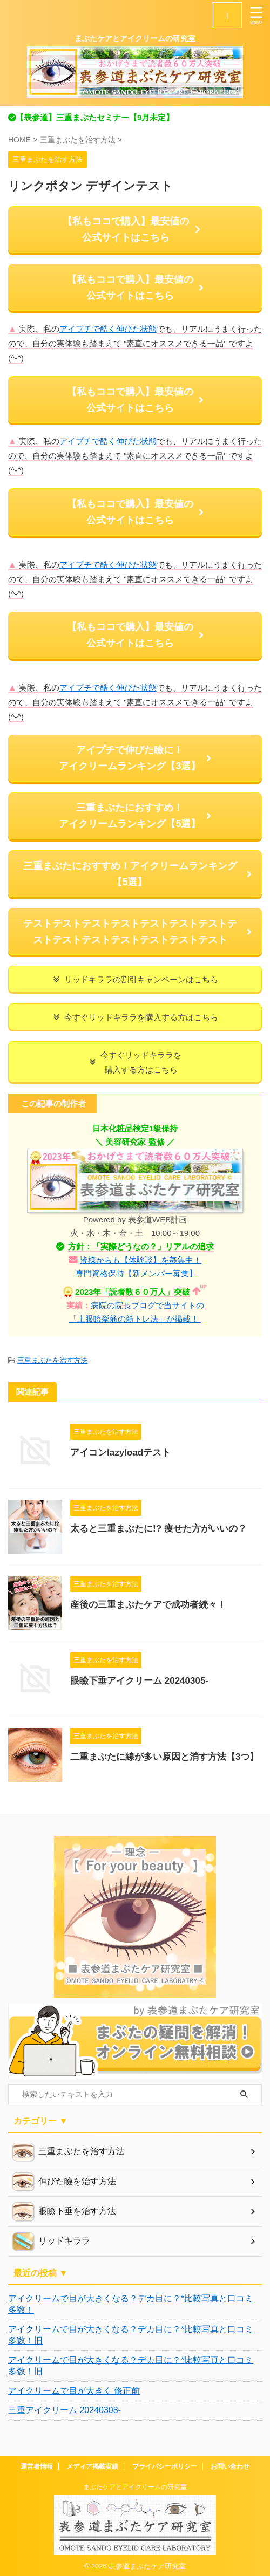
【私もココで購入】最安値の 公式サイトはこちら (132, 229)
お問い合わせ (230, 2466)
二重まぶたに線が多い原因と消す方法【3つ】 (164, 1757)
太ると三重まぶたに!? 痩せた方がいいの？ (158, 1528)
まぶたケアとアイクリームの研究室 (135, 2487)
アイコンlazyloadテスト (120, 1452)
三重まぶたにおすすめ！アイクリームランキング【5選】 (137, 873)
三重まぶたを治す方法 (52, 1360)
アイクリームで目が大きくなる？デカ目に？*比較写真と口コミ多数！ (130, 2304)
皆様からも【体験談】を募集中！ (140, 1260)
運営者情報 (37, 2466)
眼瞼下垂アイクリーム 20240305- (139, 1681)
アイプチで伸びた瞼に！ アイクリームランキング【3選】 (135, 757)
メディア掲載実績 (92, 2466)
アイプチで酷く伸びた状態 (108, 328)
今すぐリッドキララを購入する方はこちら (135, 1017)
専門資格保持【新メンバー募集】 (136, 1273)
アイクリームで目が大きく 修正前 (74, 2390)
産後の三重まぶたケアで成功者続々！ (148, 1605)
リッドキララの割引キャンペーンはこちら (135, 979)
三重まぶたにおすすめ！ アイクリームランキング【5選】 (135, 815)
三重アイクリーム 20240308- (64, 2410)
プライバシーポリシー (164, 2466)
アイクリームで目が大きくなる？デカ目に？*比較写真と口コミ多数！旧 (130, 2335)
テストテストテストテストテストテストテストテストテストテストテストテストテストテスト (137, 931)
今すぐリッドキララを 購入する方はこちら (135, 1062)
